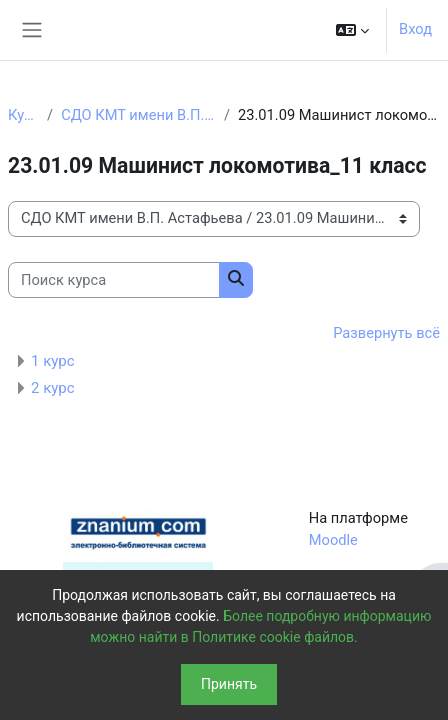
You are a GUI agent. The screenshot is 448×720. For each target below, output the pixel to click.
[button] (352, 30)
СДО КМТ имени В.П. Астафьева (138, 115)
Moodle (333, 540)
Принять (229, 684)
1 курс (53, 361)
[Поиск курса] (114, 280)
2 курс (53, 388)
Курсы (23, 115)
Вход (415, 29)
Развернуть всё (386, 333)
